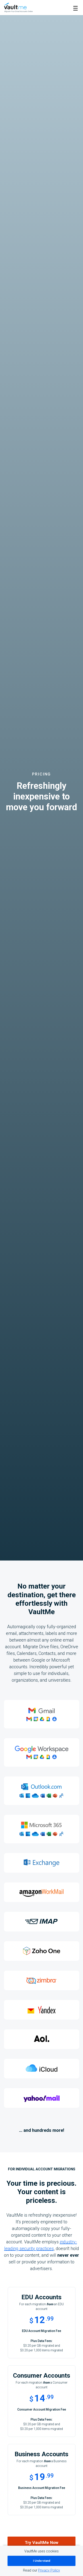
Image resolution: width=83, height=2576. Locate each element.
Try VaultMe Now (41, 2542)
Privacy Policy (49, 2570)
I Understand (41, 2560)
